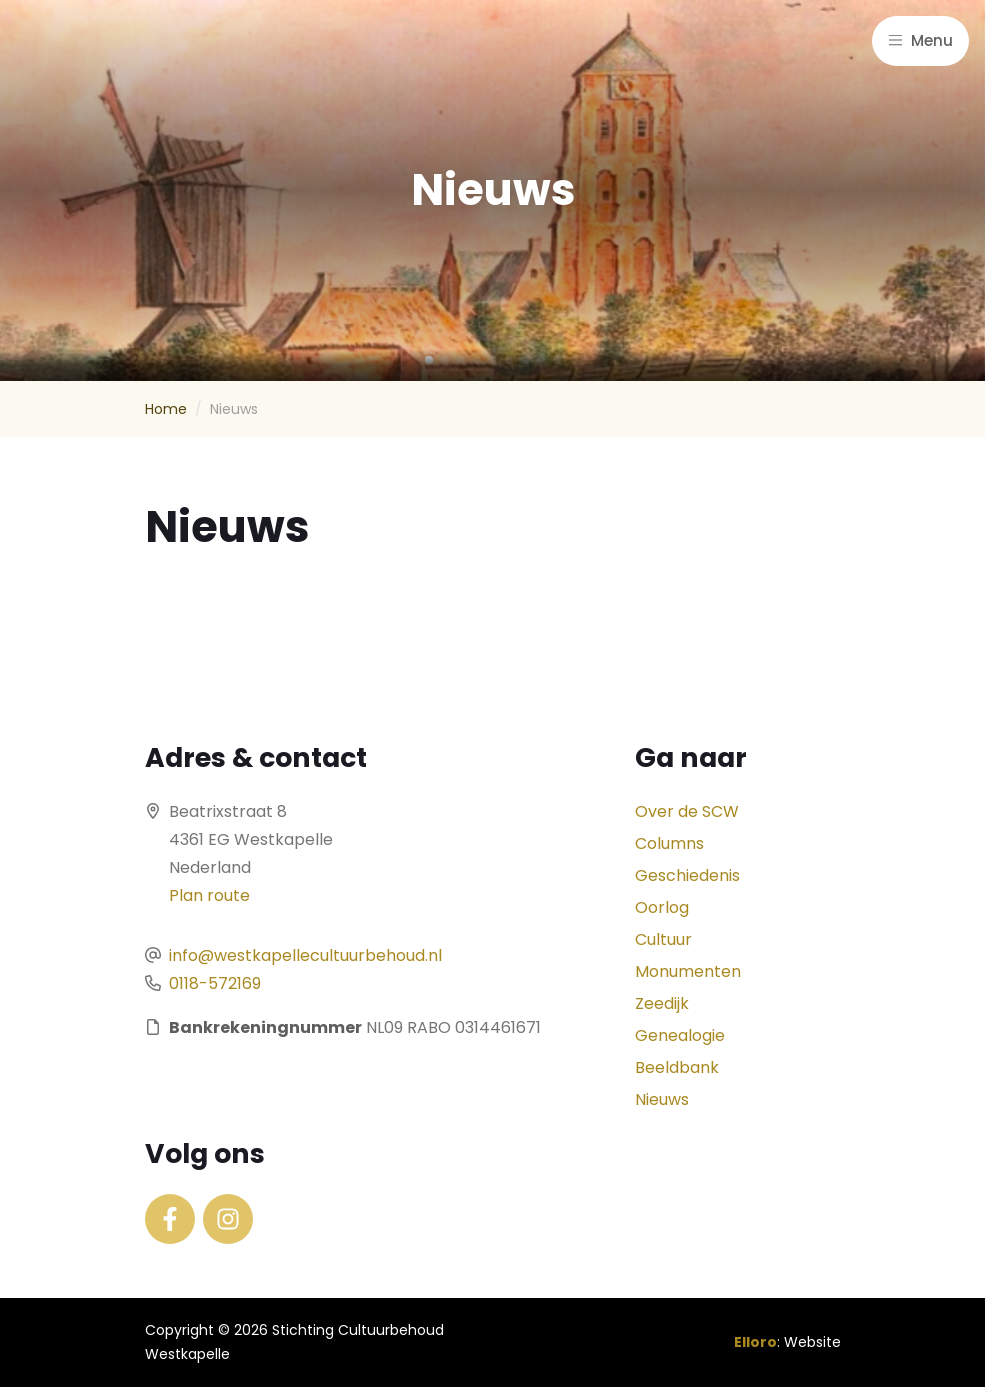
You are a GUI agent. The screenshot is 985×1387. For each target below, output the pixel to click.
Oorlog (662, 907)
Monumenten (688, 971)
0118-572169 (215, 983)
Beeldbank (677, 1067)
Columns (669, 843)
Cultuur (663, 939)
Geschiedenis (687, 875)
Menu (920, 40)
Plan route (209, 895)
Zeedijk (662, 1003)
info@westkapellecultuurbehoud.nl (305, 955)
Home (166, 409)
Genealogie (680, 1035)
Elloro (755, 1342)
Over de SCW (687, 811)
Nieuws (662, 1099)
